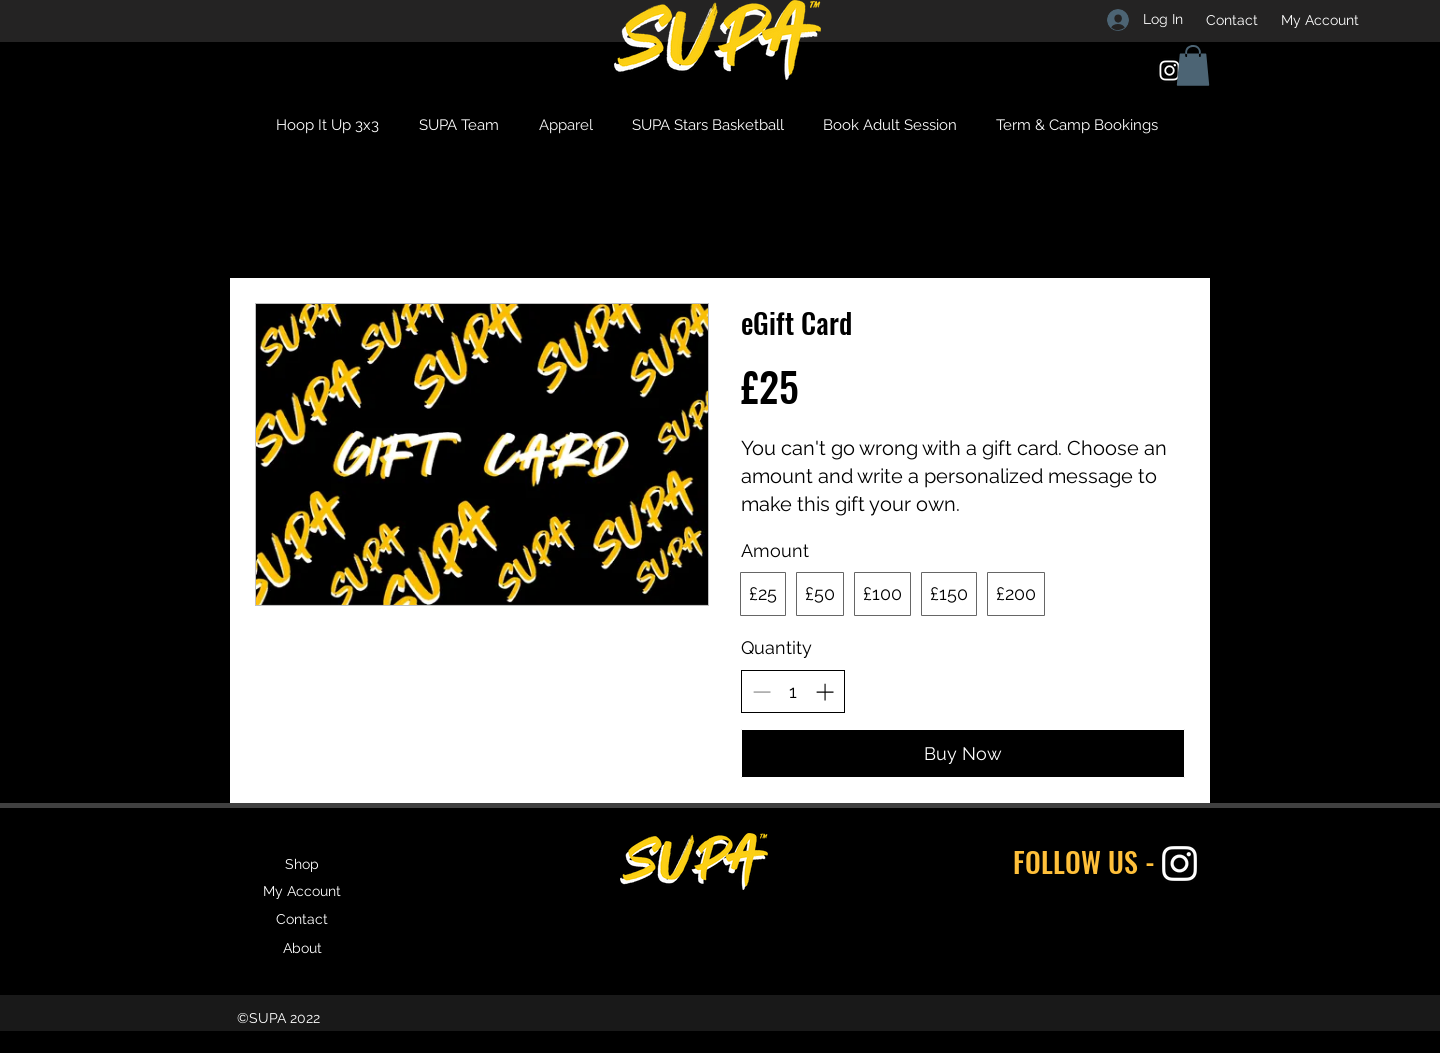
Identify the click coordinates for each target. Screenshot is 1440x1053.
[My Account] (1320, 20)
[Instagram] (1169, 70)
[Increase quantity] (824, 691)
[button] (1193, 65)
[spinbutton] (793, 691)
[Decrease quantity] (761, 691)
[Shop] (302, 864)
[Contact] (1232, 20)
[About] (302, 948)
